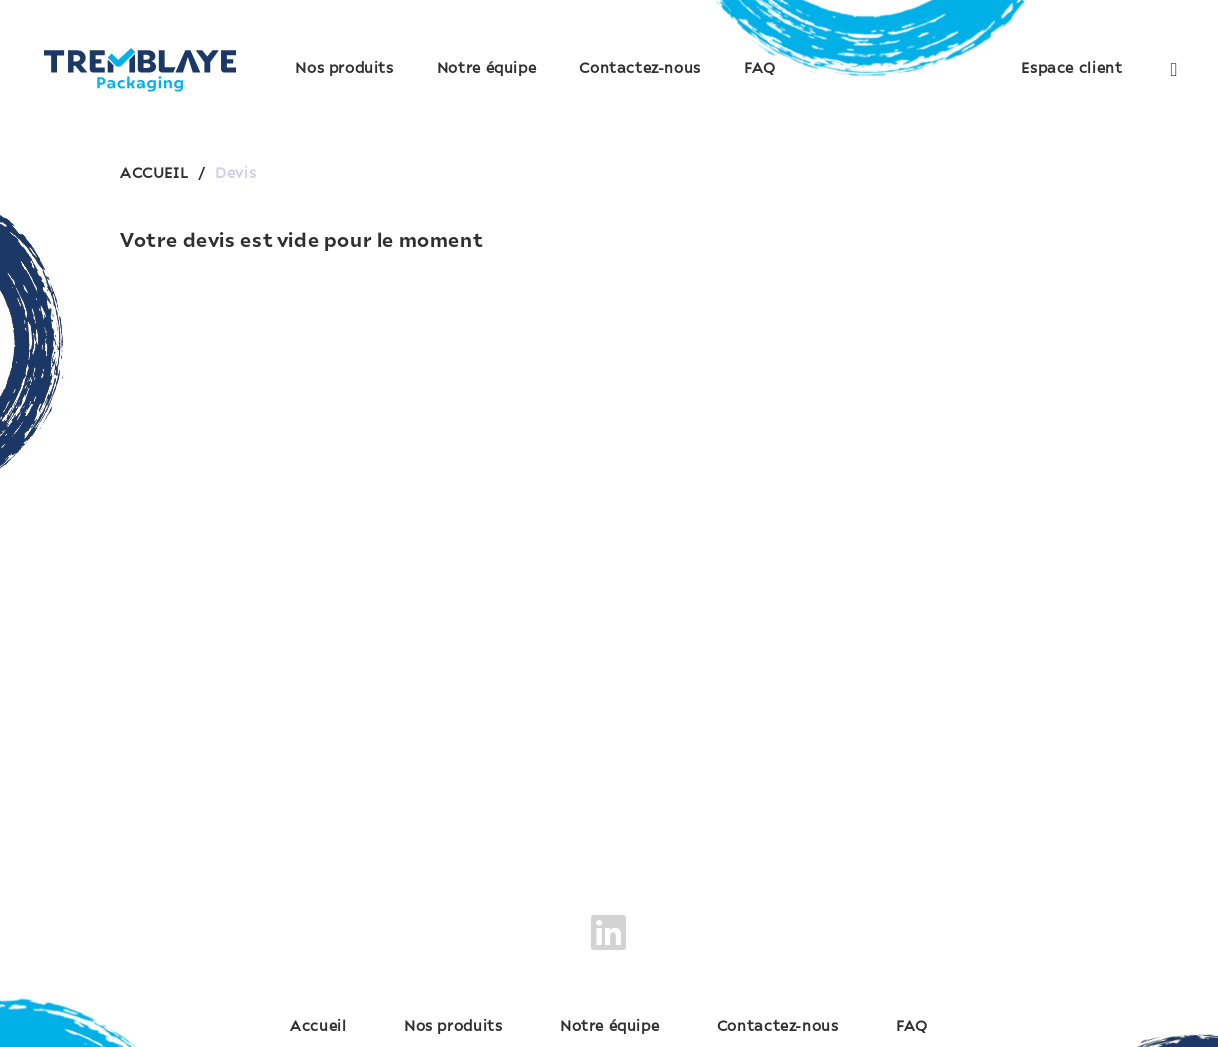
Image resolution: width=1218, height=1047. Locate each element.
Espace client (1071, 69)
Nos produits (344, 69)
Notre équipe (486, 69)
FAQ (760, 69)
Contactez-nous (640, 69)
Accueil (318, 1027)
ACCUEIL (154, 174)
